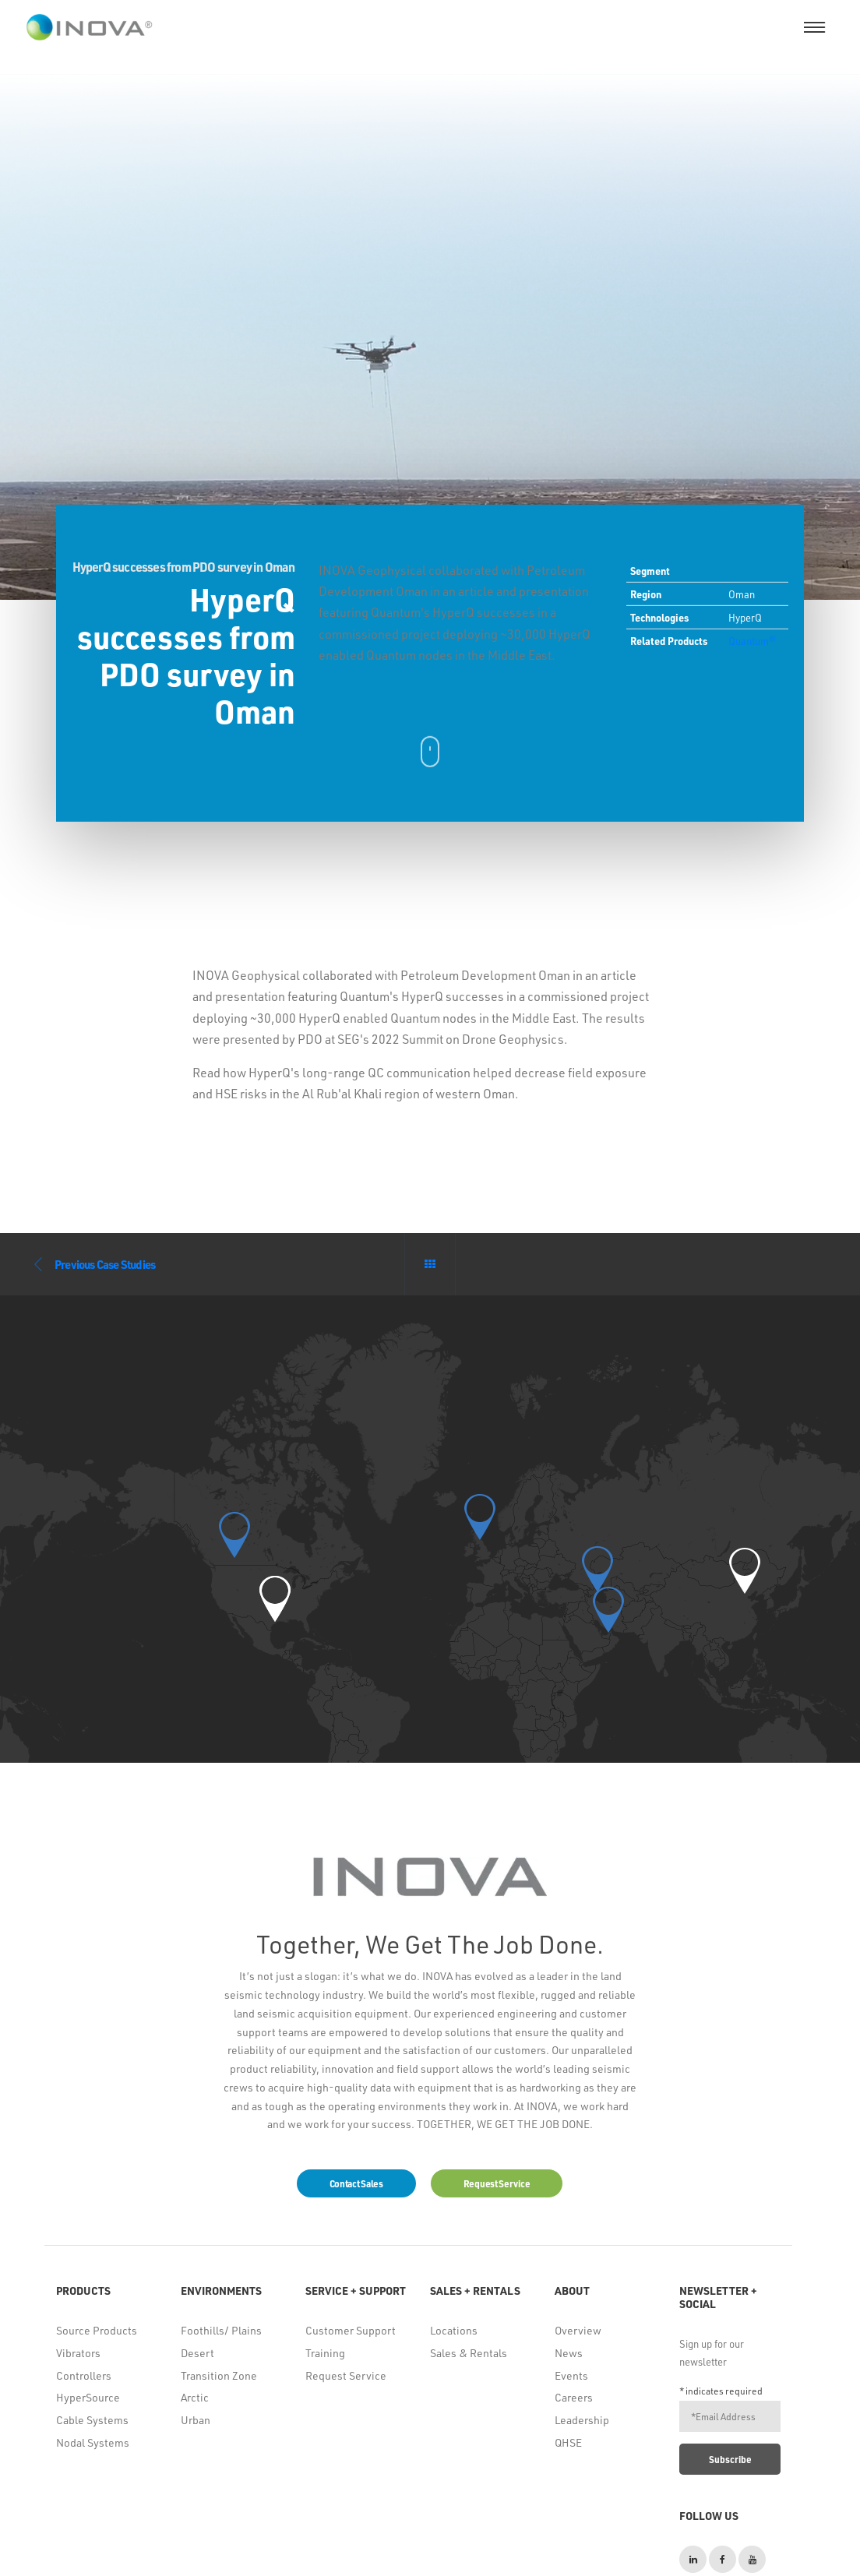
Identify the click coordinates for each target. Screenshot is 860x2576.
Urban (195, 2419)
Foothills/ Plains (221, 2330)
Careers (574, 2397)
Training (325, 2352)
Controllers (83, 2375)
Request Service (345, 2375)
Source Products (96, 2330)
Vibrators (78, 2352)
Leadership (582, 2419)
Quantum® (752, 640)
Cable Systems (92, 2419)
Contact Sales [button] (356, 2183)
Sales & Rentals (468, 2352)
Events (571, 2375)
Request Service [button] (496, 2183)
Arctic (195, 2397)
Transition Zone (219, 2375)
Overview (578, 2330)
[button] (275, 1599)
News (569, 2352)
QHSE (568, 2442)
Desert (197, 2352)
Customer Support (350, 2330)
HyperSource (88, 2397)
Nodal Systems (92, 2442)
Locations (454, 2330)
